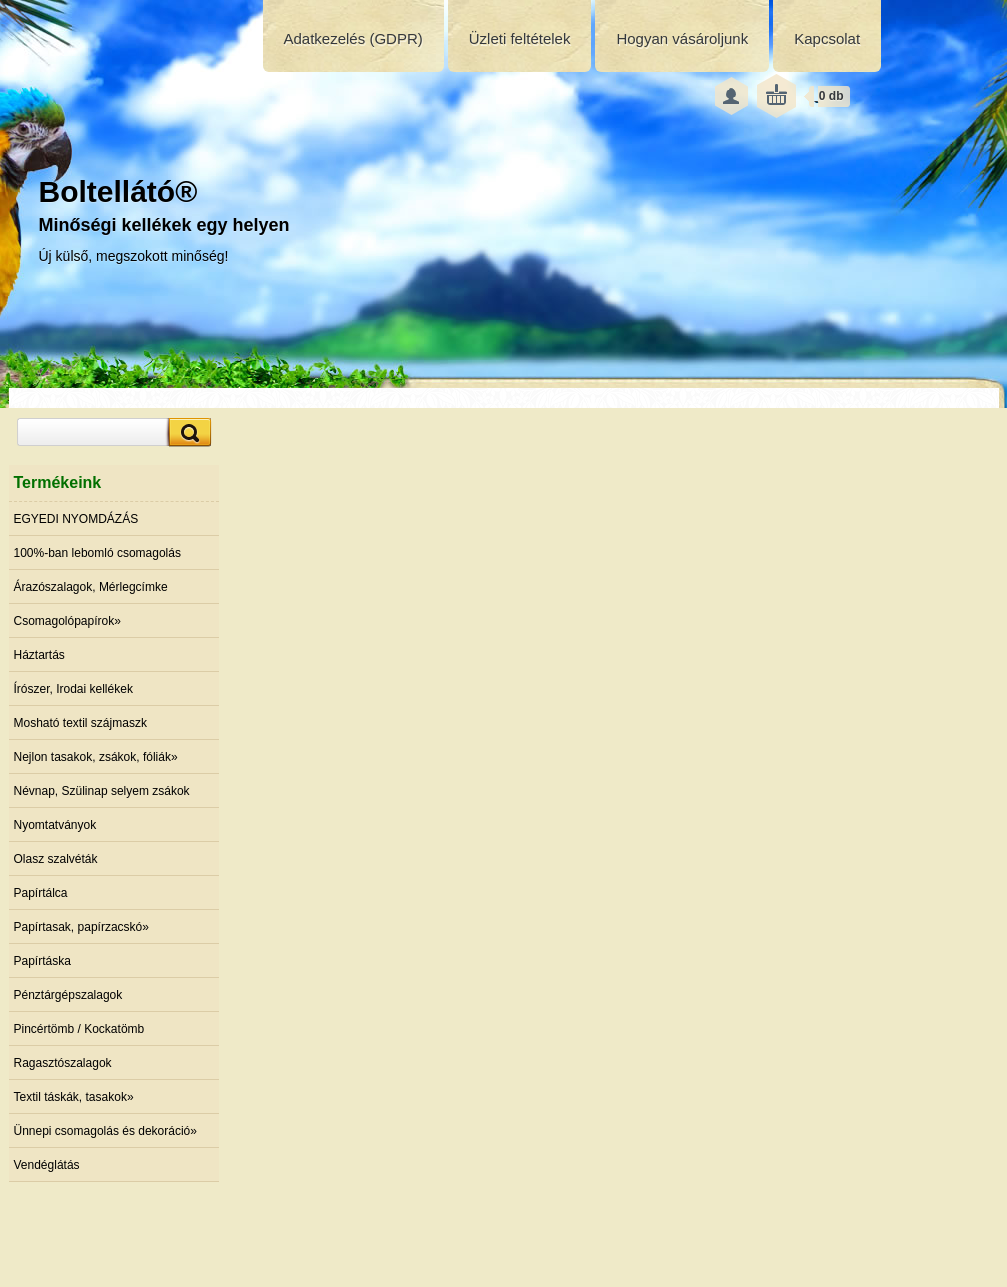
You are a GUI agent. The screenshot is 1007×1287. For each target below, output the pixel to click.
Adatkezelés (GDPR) (353, 38)
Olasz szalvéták (56, 859)
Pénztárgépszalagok (68, 995)
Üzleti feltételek (520, 38)
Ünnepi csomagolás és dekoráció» (105, 1131)
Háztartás (39, 655)
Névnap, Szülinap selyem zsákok (102, 791)
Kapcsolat (827, 38)
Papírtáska (42, 961)
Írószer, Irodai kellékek (73, 689)
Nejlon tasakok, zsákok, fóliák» (96, 757)
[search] (187, 432)
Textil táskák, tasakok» (74, 1097)
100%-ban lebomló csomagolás (97, 553)
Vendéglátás (47, 1165)
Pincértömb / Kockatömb (79, 1029)
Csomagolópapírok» (67, 621)
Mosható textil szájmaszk (80, 723)
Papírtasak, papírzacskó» (81, 927)
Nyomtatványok (55, 825)
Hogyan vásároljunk (682, 38)
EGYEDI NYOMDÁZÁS (76, 519)
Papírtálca (41, 893)
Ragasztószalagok (63, 1063)
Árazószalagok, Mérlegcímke (91, 587)
